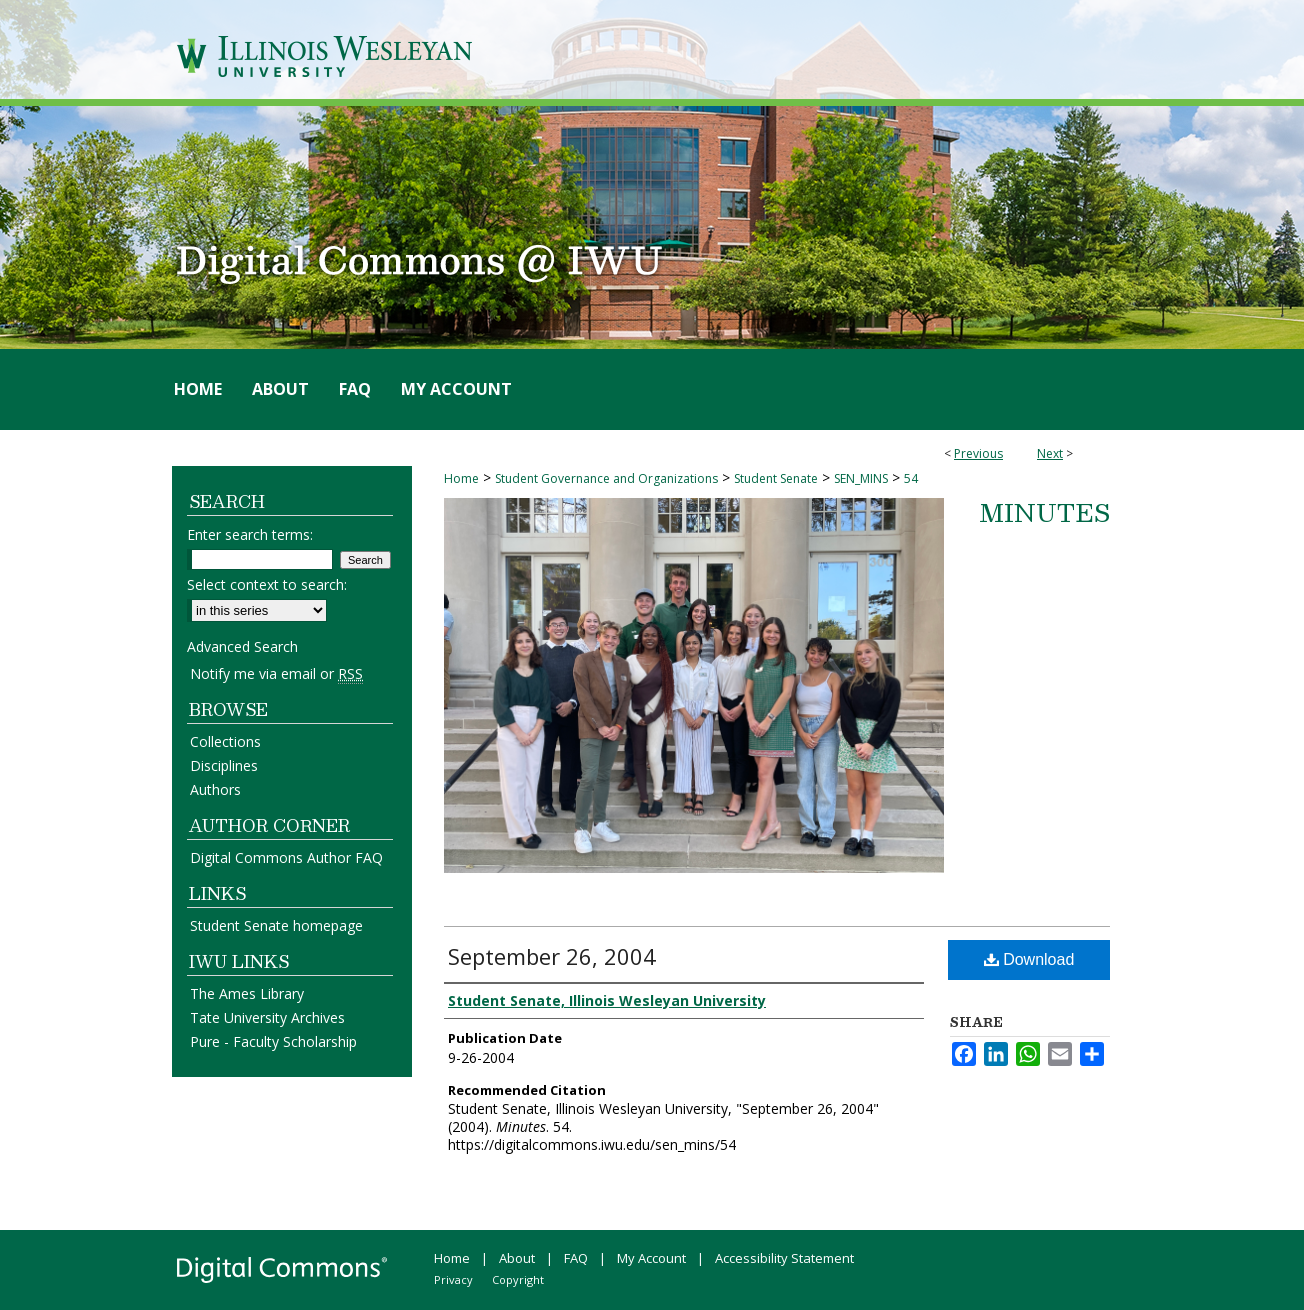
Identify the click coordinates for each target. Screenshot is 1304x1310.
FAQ (576, 1258)
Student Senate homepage (276, 925)
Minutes (1044, 512)
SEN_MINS (861, 478)
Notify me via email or (276, 673)
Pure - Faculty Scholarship (273, 1041)
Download (1029, 959)
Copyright (518, 1279)
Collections (225, 741)
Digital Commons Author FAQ (286, 857)
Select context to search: (267, 584)
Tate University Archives (267, 1017)
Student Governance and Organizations (606, 478)
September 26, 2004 (552, 956)
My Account (651, 1258)
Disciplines (224, 765)
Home (461, 478)
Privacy (453, 1279)
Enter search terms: (250, 534)
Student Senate (776, 478)
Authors (215, 789)
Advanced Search (242, 646)
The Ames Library (247, 993)
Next (1050, 453)
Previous (978, 453)
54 (911, 478)
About (517, 1258)
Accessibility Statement (784, 1258)
